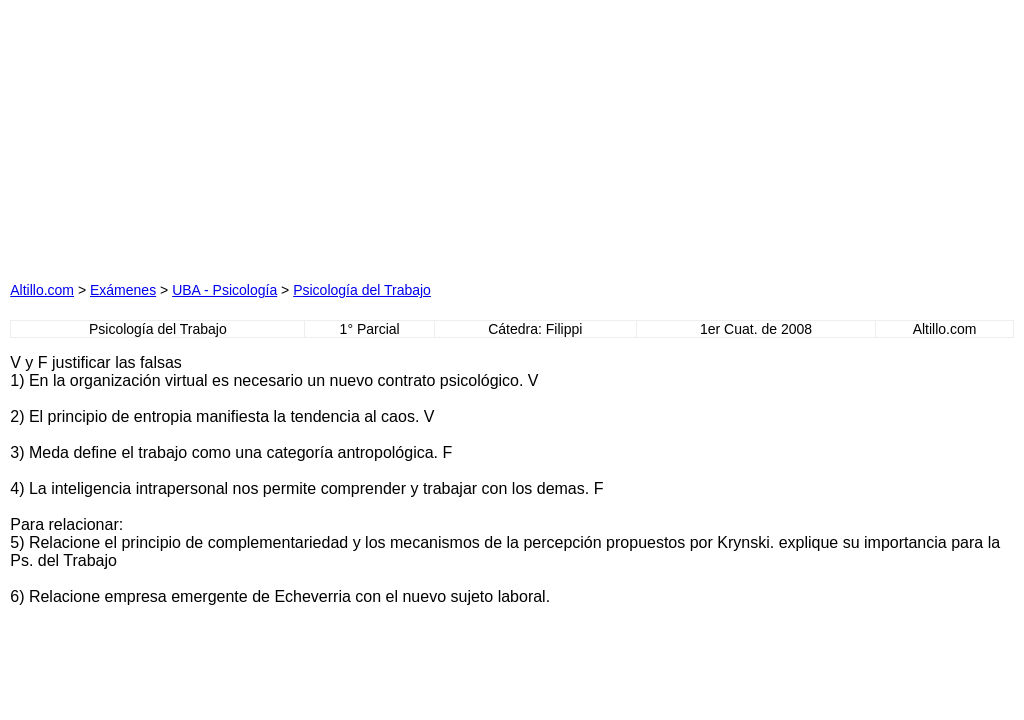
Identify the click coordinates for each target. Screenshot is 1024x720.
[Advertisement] (312, 135)
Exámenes (123, 290)
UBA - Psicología (224, 290)
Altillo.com (42, 290)
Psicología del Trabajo (362, 290)
